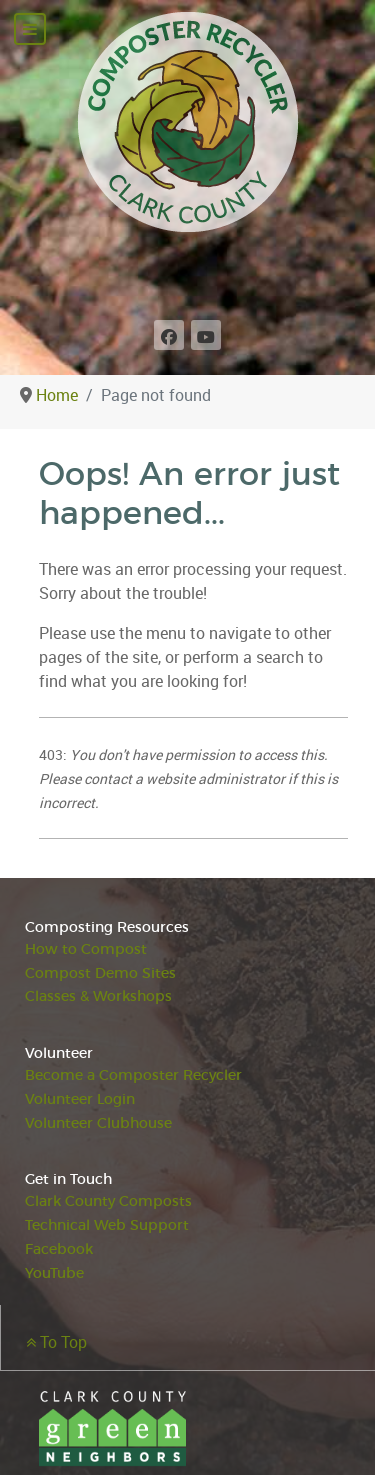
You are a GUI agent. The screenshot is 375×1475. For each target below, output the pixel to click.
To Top (56, 1342)
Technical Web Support (107, 1225)
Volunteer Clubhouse (98, 1123)
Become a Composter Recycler (133, 1075)
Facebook (59, 1249)
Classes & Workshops (98, 996)
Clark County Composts (108, 1201)
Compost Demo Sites (100, 973)
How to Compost (86, 949)
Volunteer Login (80, 1099)
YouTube (54, 1273)
